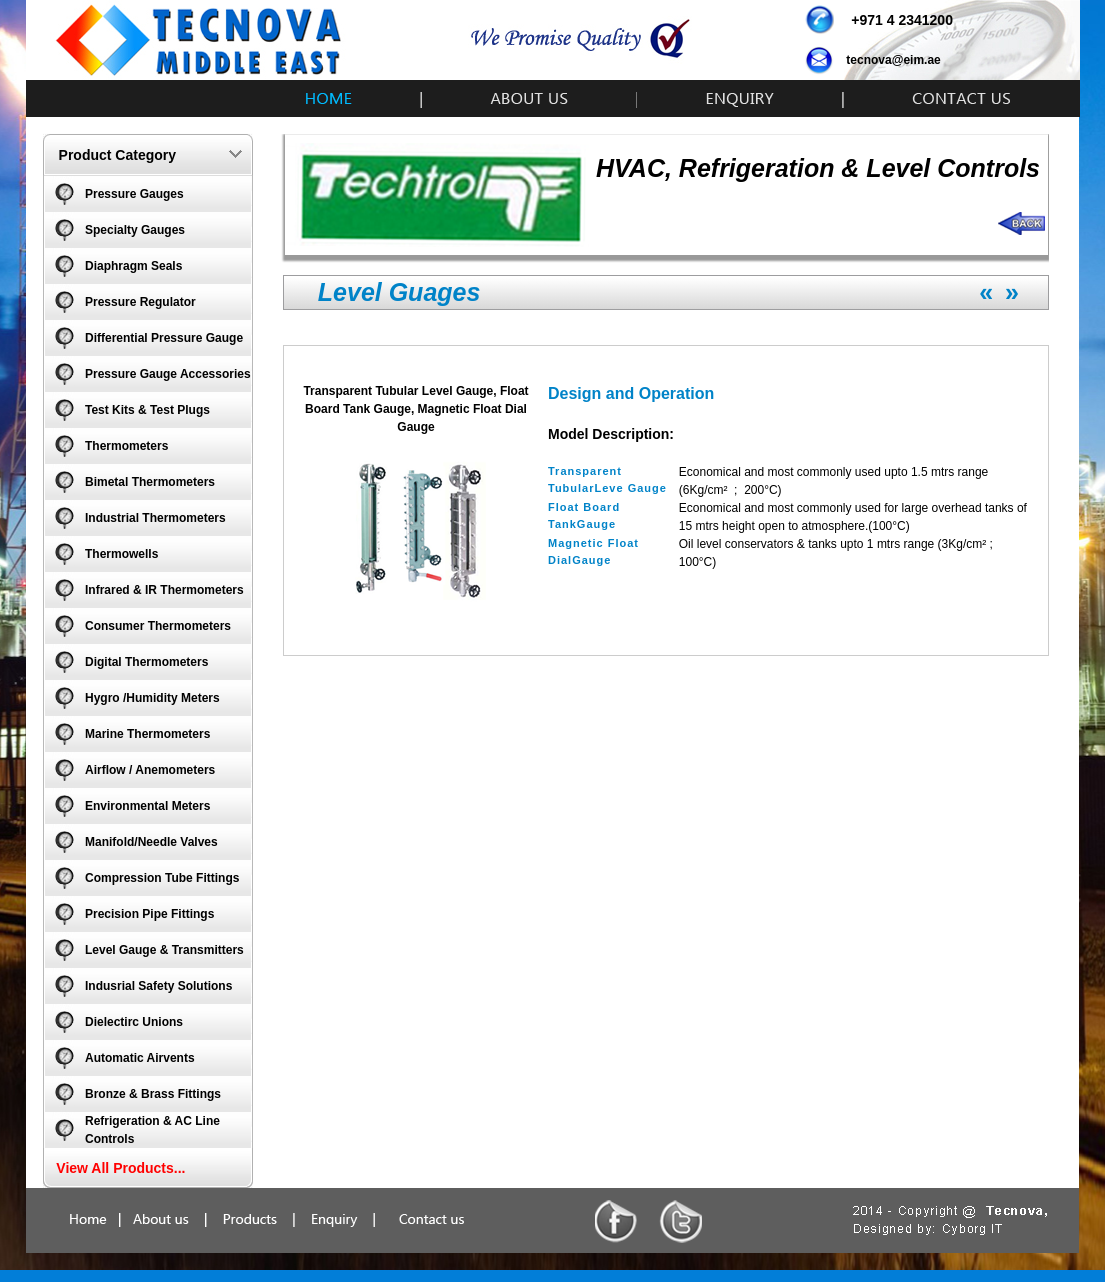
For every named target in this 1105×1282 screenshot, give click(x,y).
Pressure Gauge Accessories (168, 374)
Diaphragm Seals (133, 266)
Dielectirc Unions (134, 1022)
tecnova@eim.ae (893, 60)
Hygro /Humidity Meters (152, 698)
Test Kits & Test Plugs (147, 410)
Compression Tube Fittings (162, 878)
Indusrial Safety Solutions (158, 986)
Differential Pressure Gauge (164, 338)
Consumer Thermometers (158, 626)
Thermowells (121, 554)
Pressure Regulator (140, 302)
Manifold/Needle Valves (151, 842)
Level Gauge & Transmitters (164, 950)
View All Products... (120, 1168)
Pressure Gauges (134, 194)
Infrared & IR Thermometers (164, 590)
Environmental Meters (147, 806)
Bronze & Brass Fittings (153, 1094)
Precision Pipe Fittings (149, 914)
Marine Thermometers (147, 734)
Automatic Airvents (140, 1058)
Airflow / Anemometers (150, 770)
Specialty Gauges (135, 230)
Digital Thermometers (146, 662)
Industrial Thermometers (155, 518)
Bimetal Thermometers (150, 482)
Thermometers (126, 446)
